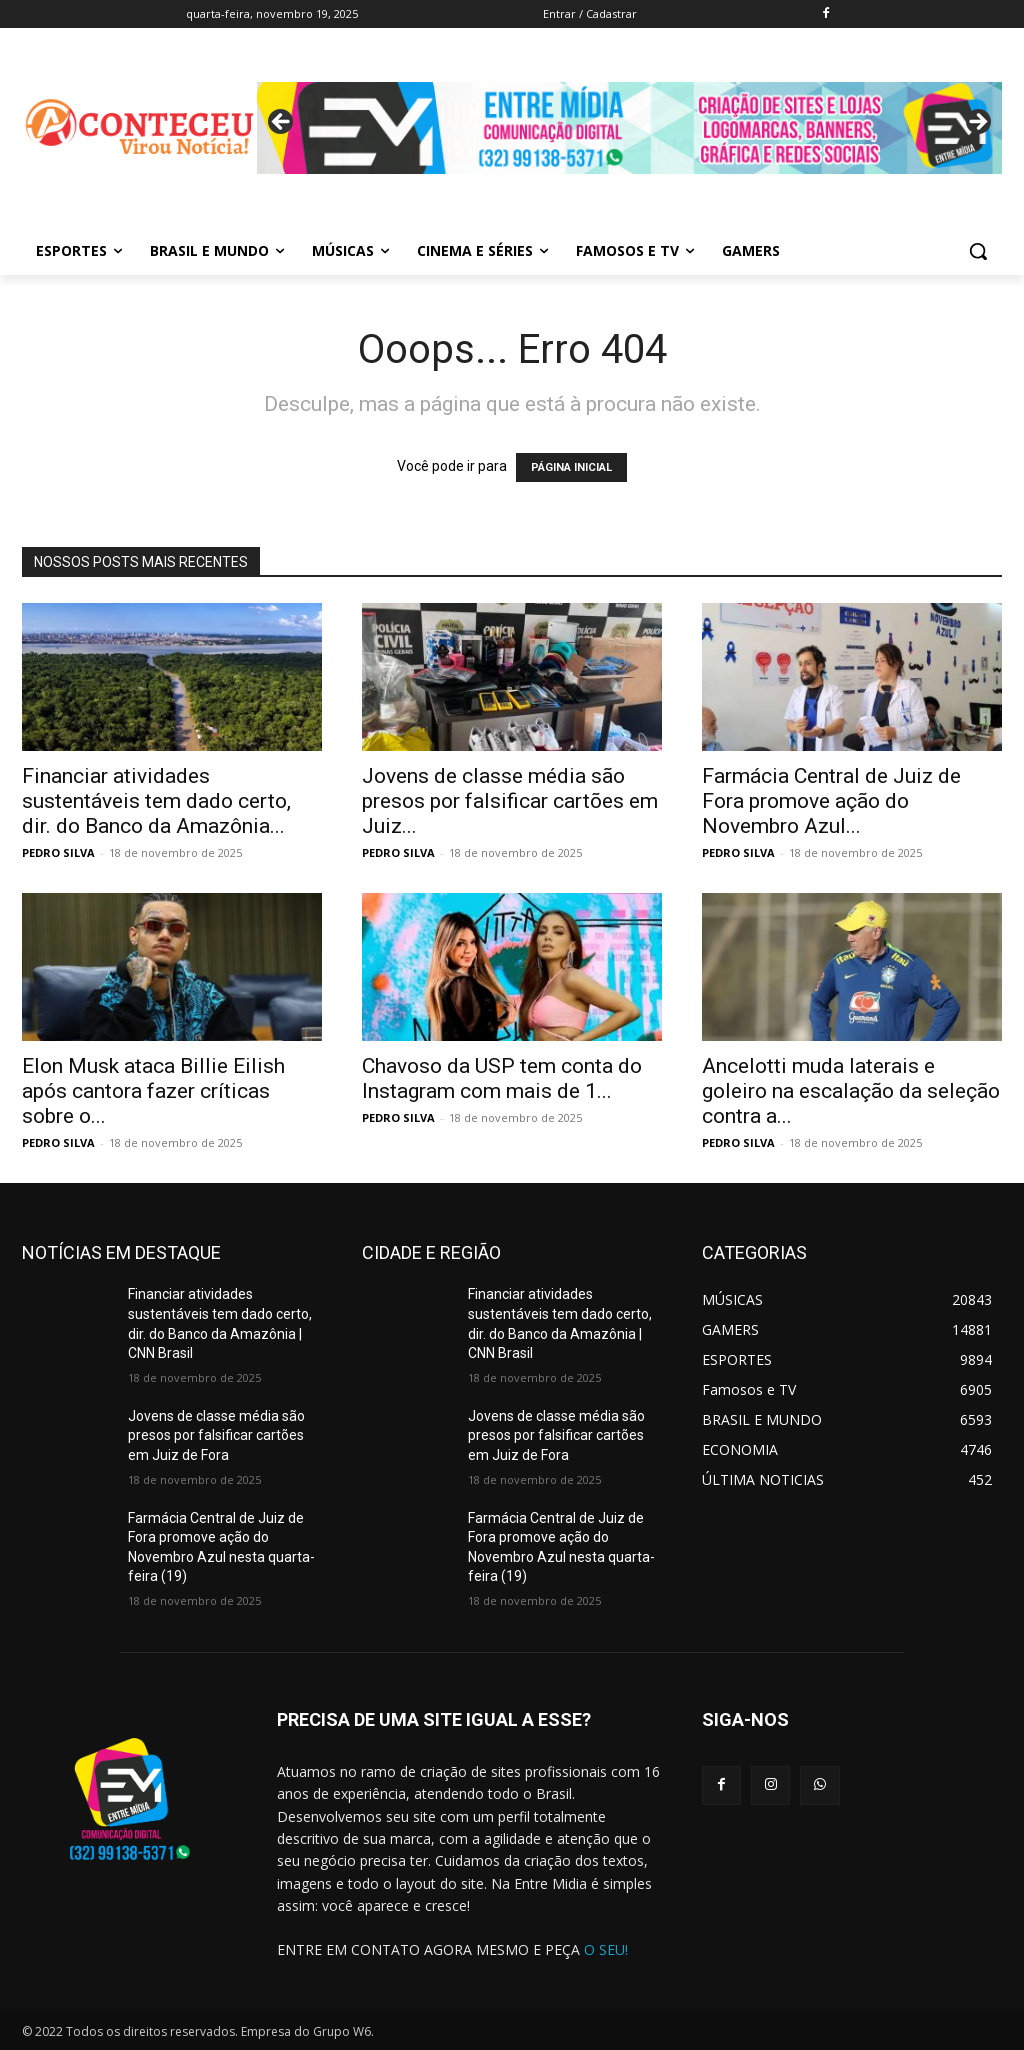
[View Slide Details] (629, 128)
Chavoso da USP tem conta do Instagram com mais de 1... (502, 1078)
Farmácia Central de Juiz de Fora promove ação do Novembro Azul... (831, 801)
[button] (978, 251)
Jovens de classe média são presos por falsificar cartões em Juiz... (510, 801)
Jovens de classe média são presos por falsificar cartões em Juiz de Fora (216, 1435)
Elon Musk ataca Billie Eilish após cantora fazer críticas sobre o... (153, 1091)
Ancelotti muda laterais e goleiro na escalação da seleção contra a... (851, 1091)
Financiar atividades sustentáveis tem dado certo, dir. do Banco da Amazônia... (156, 801)
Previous (282, 123)
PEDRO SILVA (58, 852)
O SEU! (606, 1949)
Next (977, 123)
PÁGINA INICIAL (571, 467)
